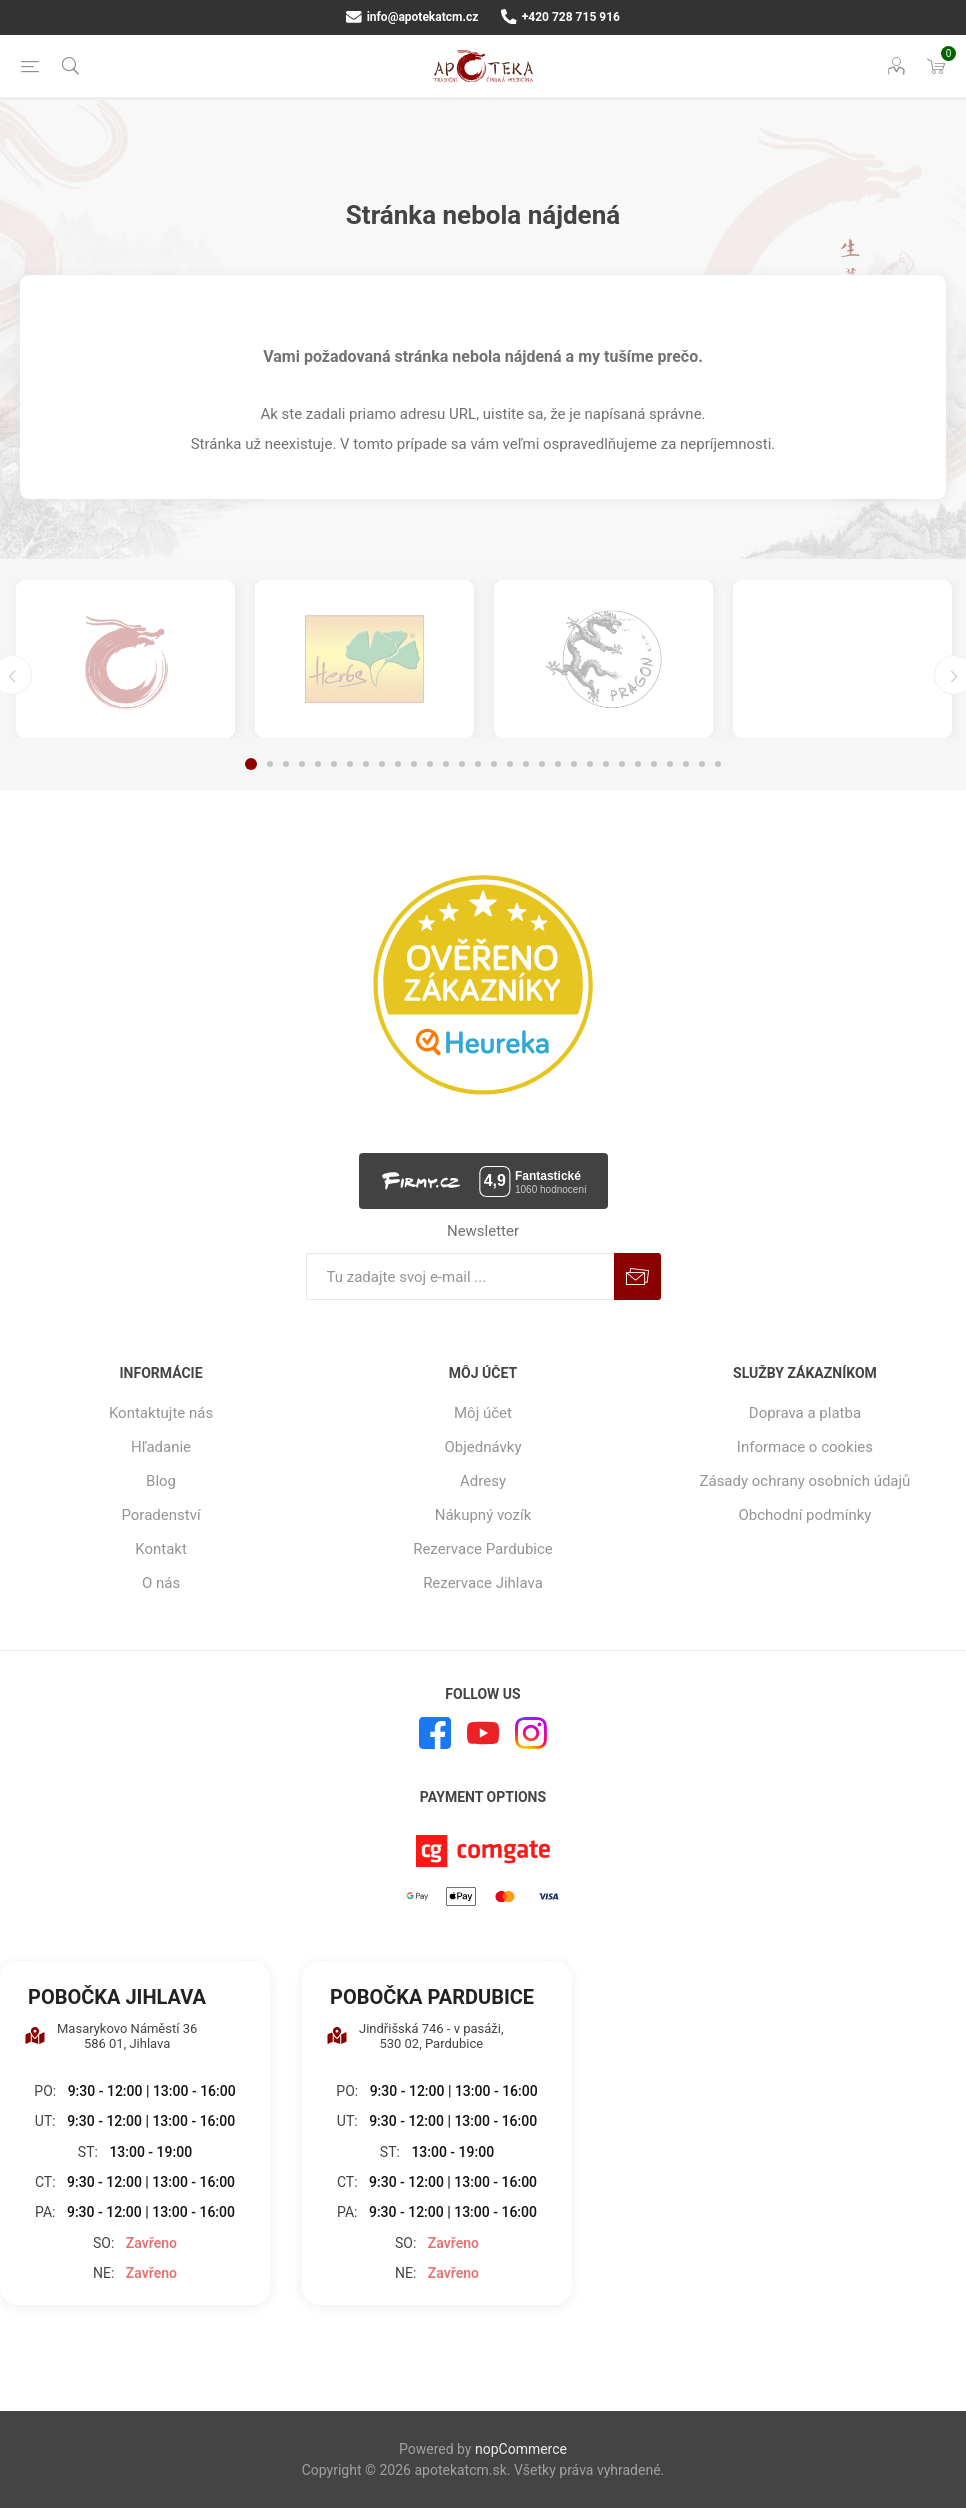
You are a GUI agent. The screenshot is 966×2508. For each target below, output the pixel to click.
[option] (125, 659)
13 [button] (446, 764)
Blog (161, 1481)
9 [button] (382, 764)
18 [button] (526, 764)
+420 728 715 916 (560, 17)
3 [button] (286, 764)
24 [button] (622, 764)
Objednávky (482, 1447)
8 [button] (366, 764)
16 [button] (494, 764)
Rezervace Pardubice (483, 1549)
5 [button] (318, 764)
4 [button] (302, 764)
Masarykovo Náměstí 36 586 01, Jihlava (110, 2036)
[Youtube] (483, 1733)
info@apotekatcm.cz (412, 17)
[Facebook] (435, 1733)
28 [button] (686, 764)
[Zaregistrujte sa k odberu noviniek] (460, 1276)
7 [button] (350, 764)
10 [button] (398, 764)
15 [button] (478, 764)
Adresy (483, 1481)
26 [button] (654, 764)
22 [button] (590, 764)
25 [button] (638, 764)
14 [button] (462, 764)
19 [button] (542, 764)
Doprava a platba (805, 1413)
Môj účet (483, 1413)
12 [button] (430, 764)
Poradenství (160, 1515)
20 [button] (558, 764)
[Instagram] (531, 1733)
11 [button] (414, 764)
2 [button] (270, 764)
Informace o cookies (805, 1447)
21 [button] (574, 764)
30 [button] (718, 764)
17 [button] (510, 764)
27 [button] (670, 764)
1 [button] (251, 764)
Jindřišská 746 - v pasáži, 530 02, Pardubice (415, 2036)
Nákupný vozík (483, 1515)
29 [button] (702, 764)
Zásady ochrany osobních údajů (804, 1481)
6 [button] (334, 764)
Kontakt (161, 1549)
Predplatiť (637, 1276)
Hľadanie (161, 1447)
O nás (161, 1583)
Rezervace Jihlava (483, 1583)
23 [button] (606, 764)
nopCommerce (521, 2449)
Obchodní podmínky (805, 1515)
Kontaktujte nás (161, 1413)
